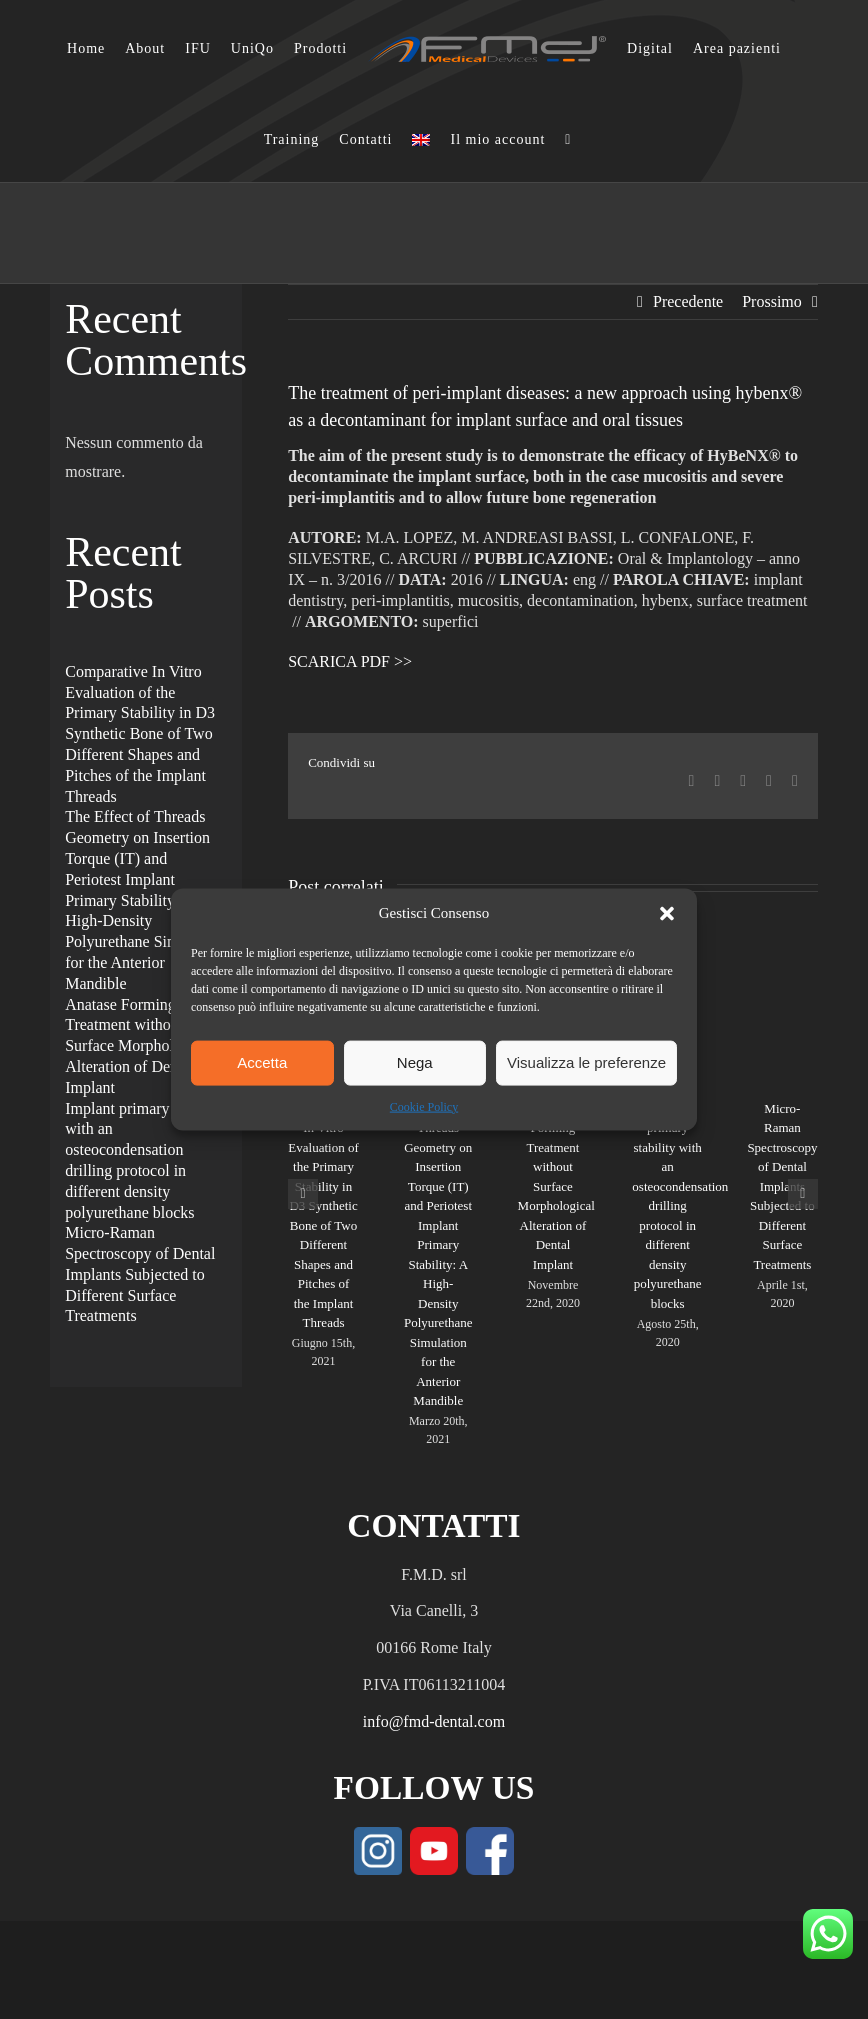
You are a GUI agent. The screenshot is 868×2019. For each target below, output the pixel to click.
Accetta (262, 1062)
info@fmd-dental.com (434, 1721)
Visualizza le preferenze (586, 1062)
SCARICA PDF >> (350, 661)
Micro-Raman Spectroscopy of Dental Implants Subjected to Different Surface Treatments (782, 1186)
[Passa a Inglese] (421, 140)
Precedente (688, 301)
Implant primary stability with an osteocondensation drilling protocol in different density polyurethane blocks (680, 1206)
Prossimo (772, 301)
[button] (667, 913)
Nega (415, 1062)
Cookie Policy (424, 1106)
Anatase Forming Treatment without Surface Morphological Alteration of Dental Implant (556, 1186)
